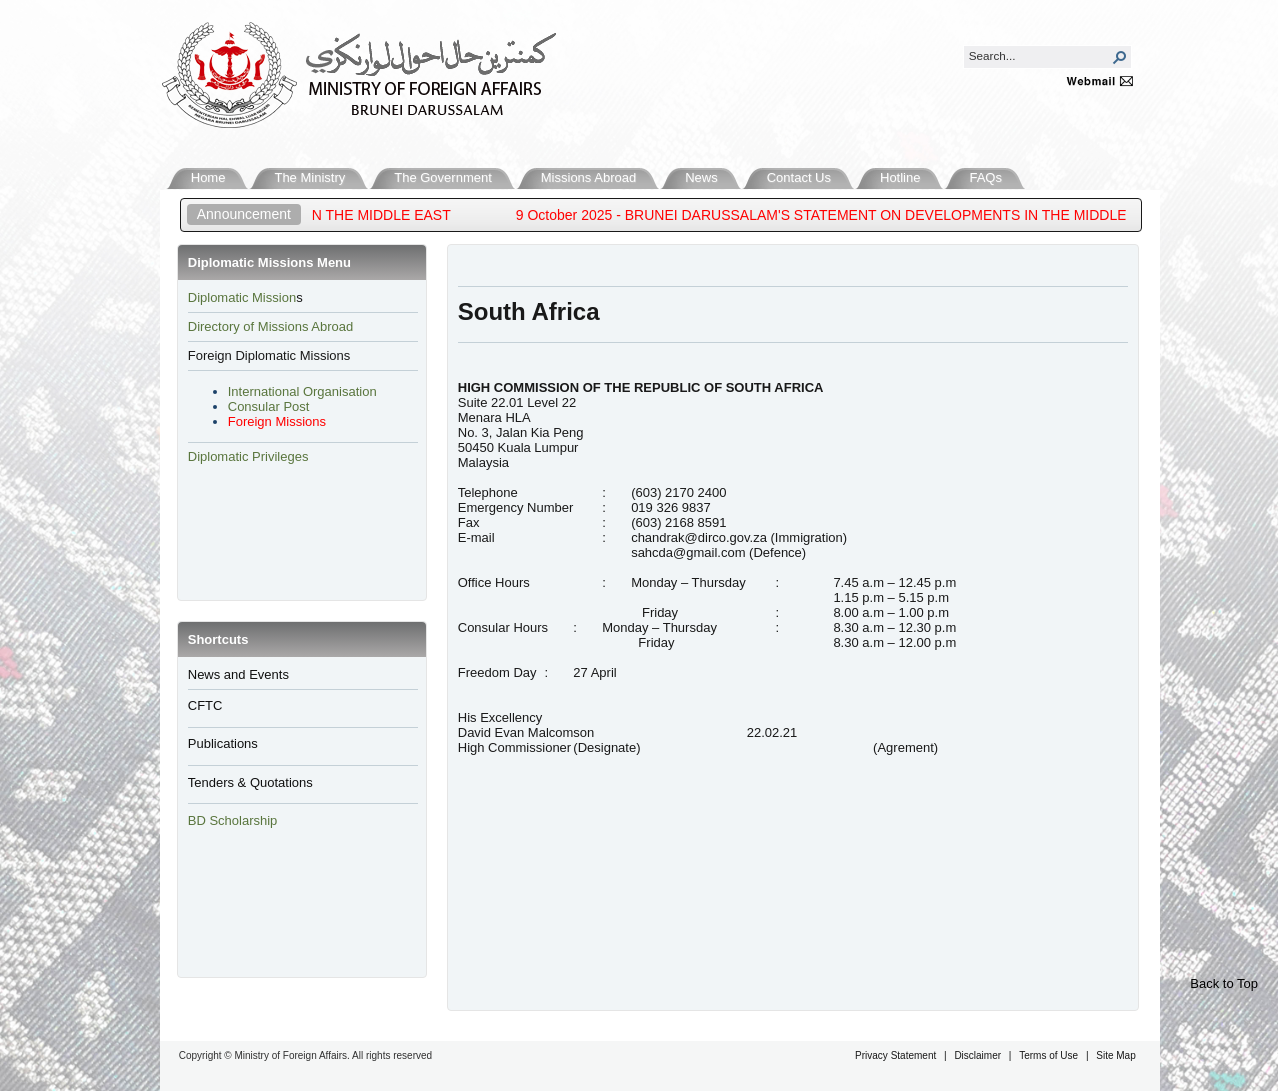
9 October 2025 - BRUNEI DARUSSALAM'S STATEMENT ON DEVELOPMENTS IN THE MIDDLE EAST (851, 215)
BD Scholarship (234, 820)
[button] (1120, 57)
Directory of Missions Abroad (270, 326)
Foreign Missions (277, 421)
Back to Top (1224, 983)
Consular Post (269, 406)
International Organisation (302, 391)
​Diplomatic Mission (242, 297)
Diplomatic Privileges (248, 456)
